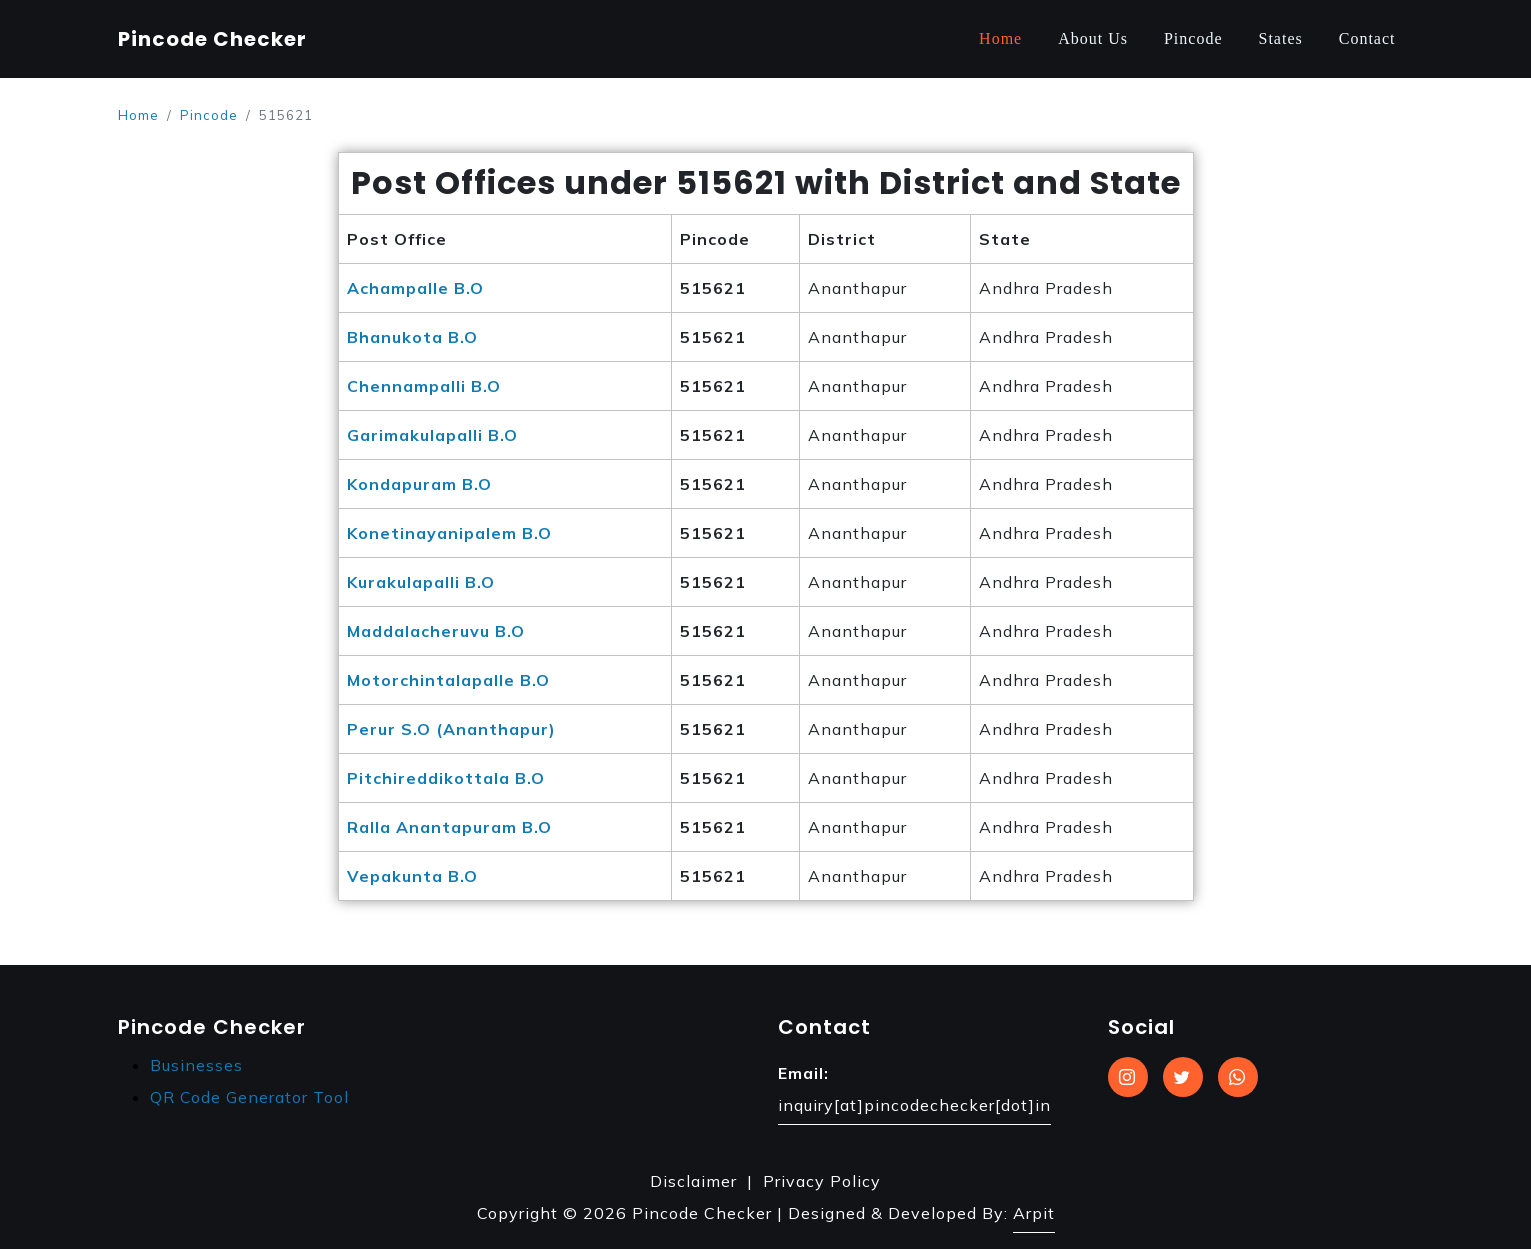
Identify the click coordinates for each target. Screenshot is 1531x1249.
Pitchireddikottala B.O (446, 778)
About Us (1093, 38)
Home (1000, 38)
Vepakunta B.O (412, 876)
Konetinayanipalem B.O (449, 533)
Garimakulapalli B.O (432, 435)
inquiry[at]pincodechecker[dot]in (914, 1105)
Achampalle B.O (415, 288)
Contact (1367, 38)
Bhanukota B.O (412, 337)
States (1281, 38)
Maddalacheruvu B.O (436, 631)
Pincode (1193, 38)
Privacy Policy (822, 1181)
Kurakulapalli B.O (421, 582)
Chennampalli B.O (424, 386)
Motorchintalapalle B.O (448, 680)
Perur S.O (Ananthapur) (451, 729)
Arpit (1034, 1213)
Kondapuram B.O (419, 484)
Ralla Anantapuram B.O (449, 827)
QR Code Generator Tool (249, 1097)
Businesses (196, 1065)
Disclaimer (693, 1181)
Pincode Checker (212, 39)
